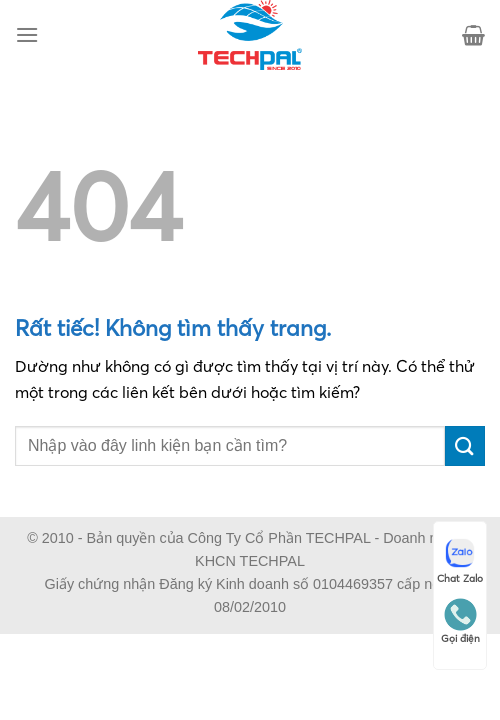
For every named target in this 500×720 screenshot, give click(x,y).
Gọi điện (460, 621)
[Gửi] (465, 445)
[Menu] (27, 34)
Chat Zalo (460, 560)
